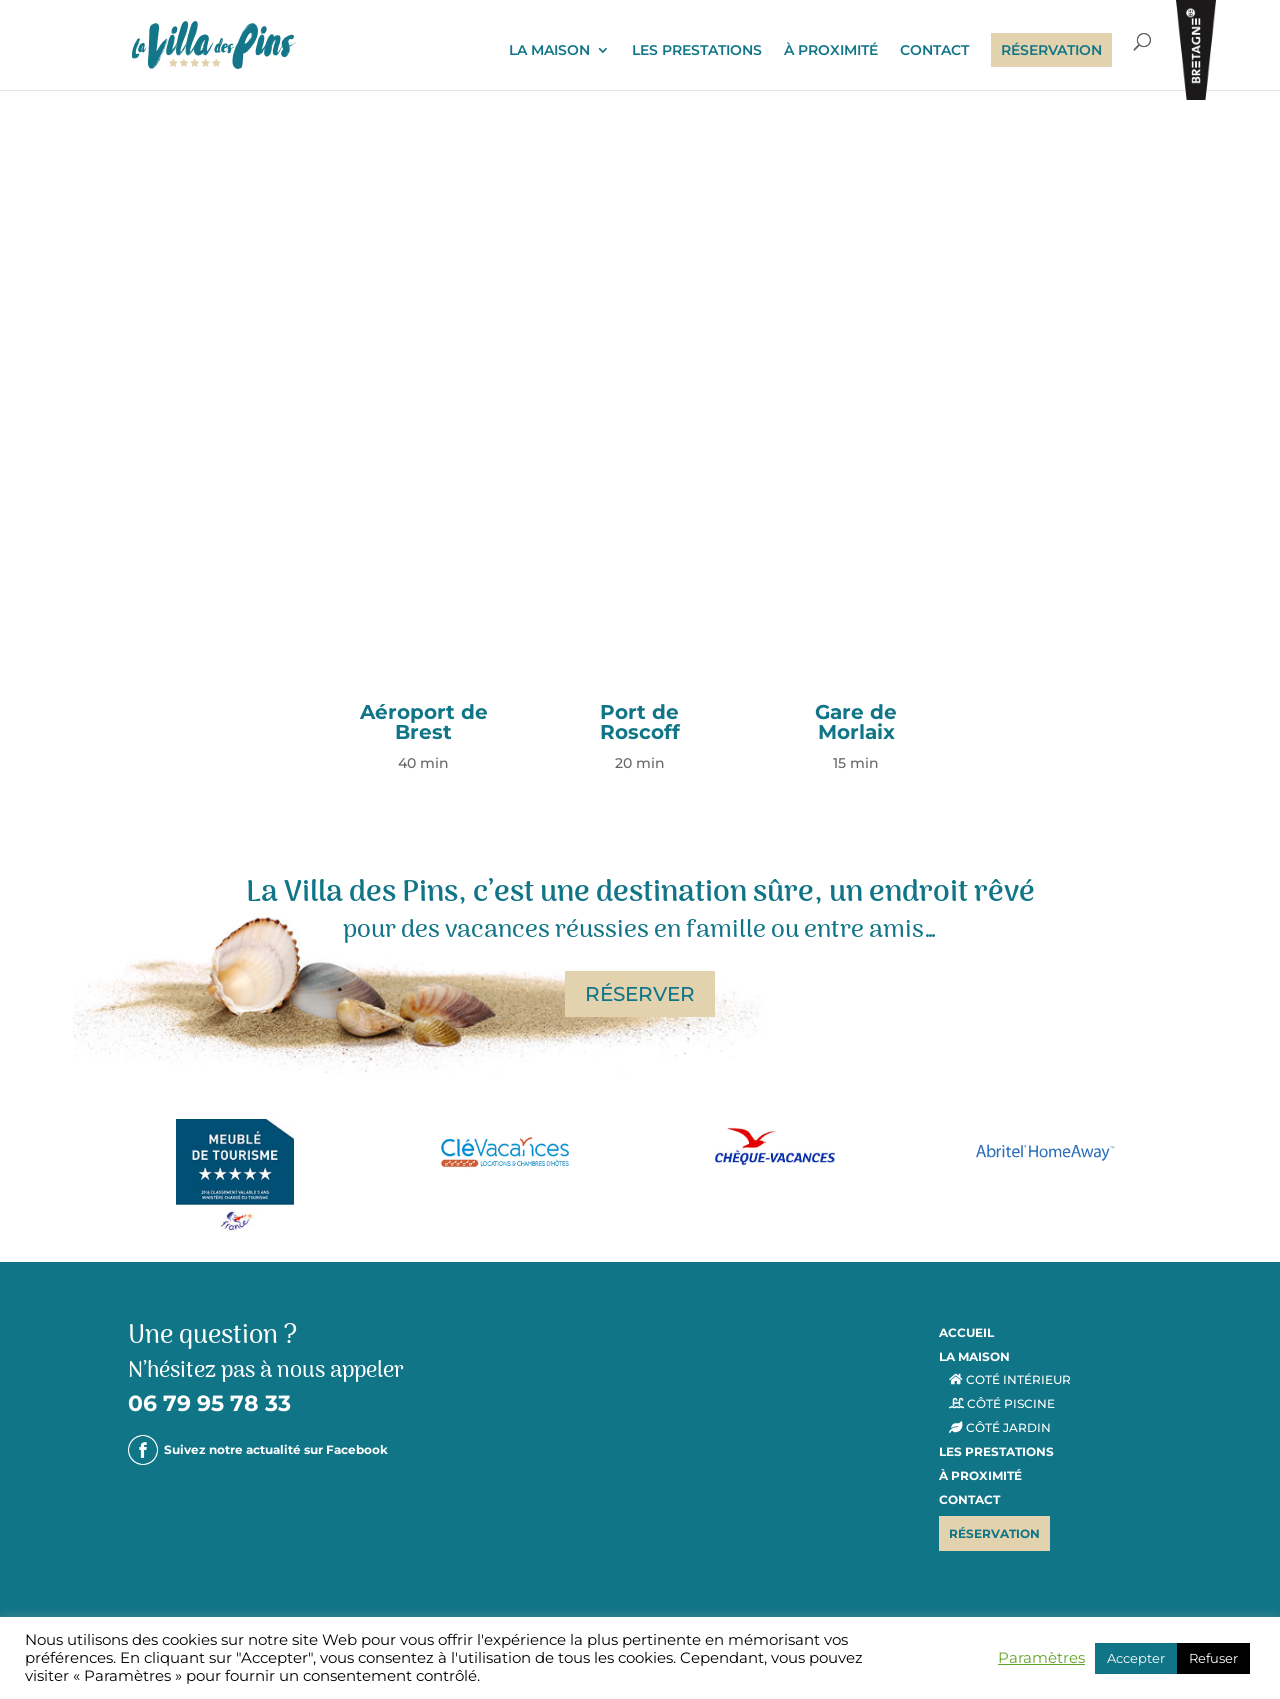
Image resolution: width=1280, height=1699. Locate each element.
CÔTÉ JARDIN (1000, 1427)
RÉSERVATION (1051, 50)
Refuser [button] (1213, 1658)
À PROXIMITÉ (831, 51)
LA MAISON (549, 51)
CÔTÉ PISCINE (1002, 1403)
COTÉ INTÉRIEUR (1010, 1379)
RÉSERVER (640, 994)
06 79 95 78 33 (209, 1403)
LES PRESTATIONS (697, 51)
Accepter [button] (1136, 1658)
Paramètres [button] (1041, 1658)
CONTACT (934, 51)
